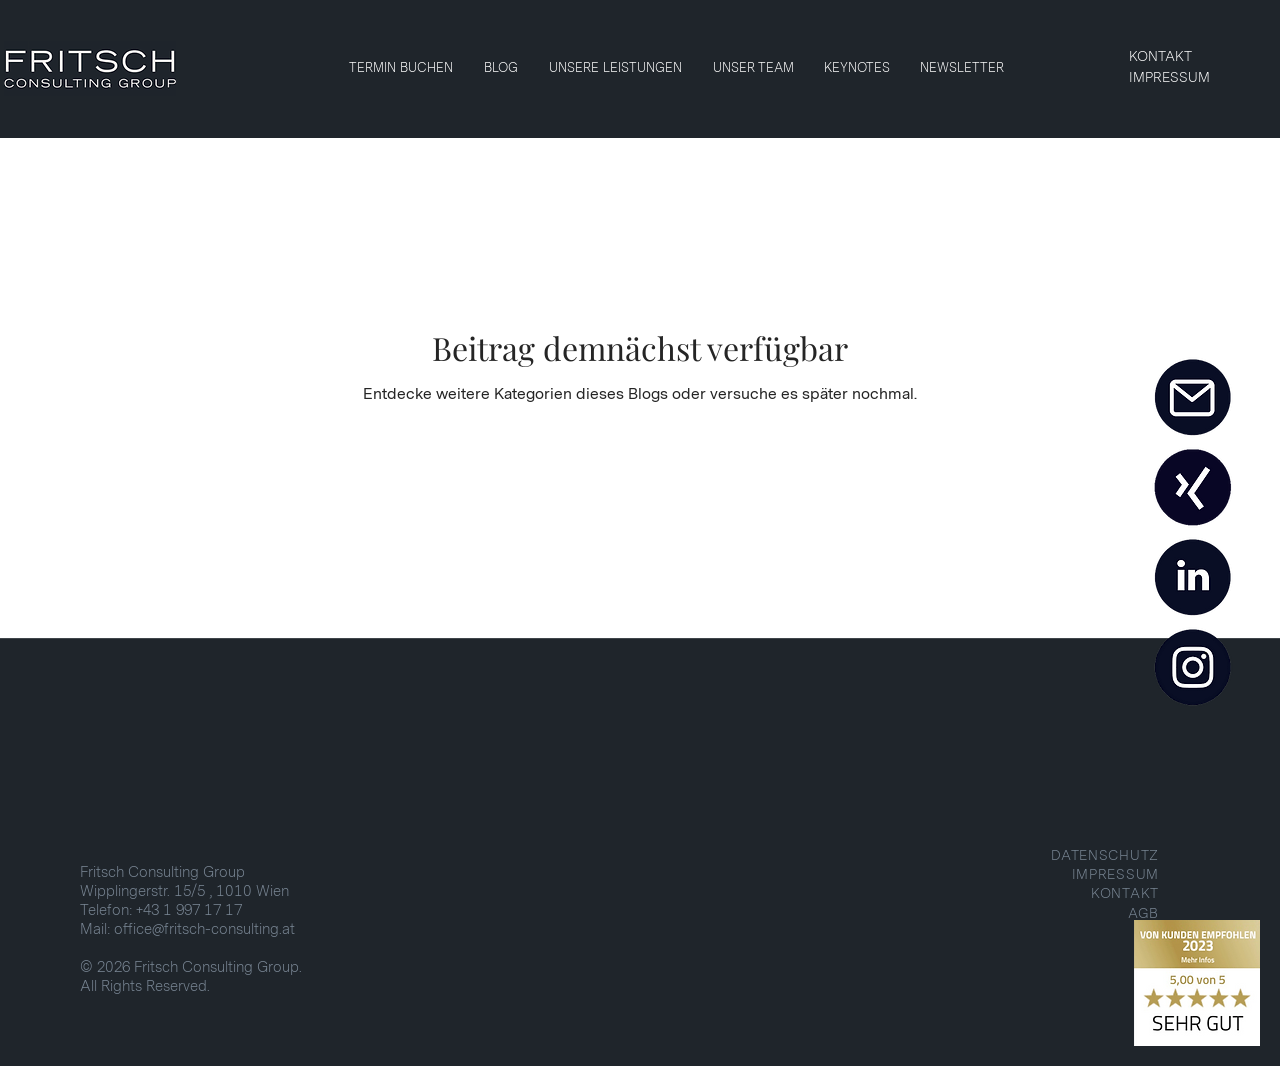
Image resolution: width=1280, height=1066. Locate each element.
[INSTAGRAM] (1192, 668)
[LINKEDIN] (1192, 578)
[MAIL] (1192, 398)
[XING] (1192, 488)
